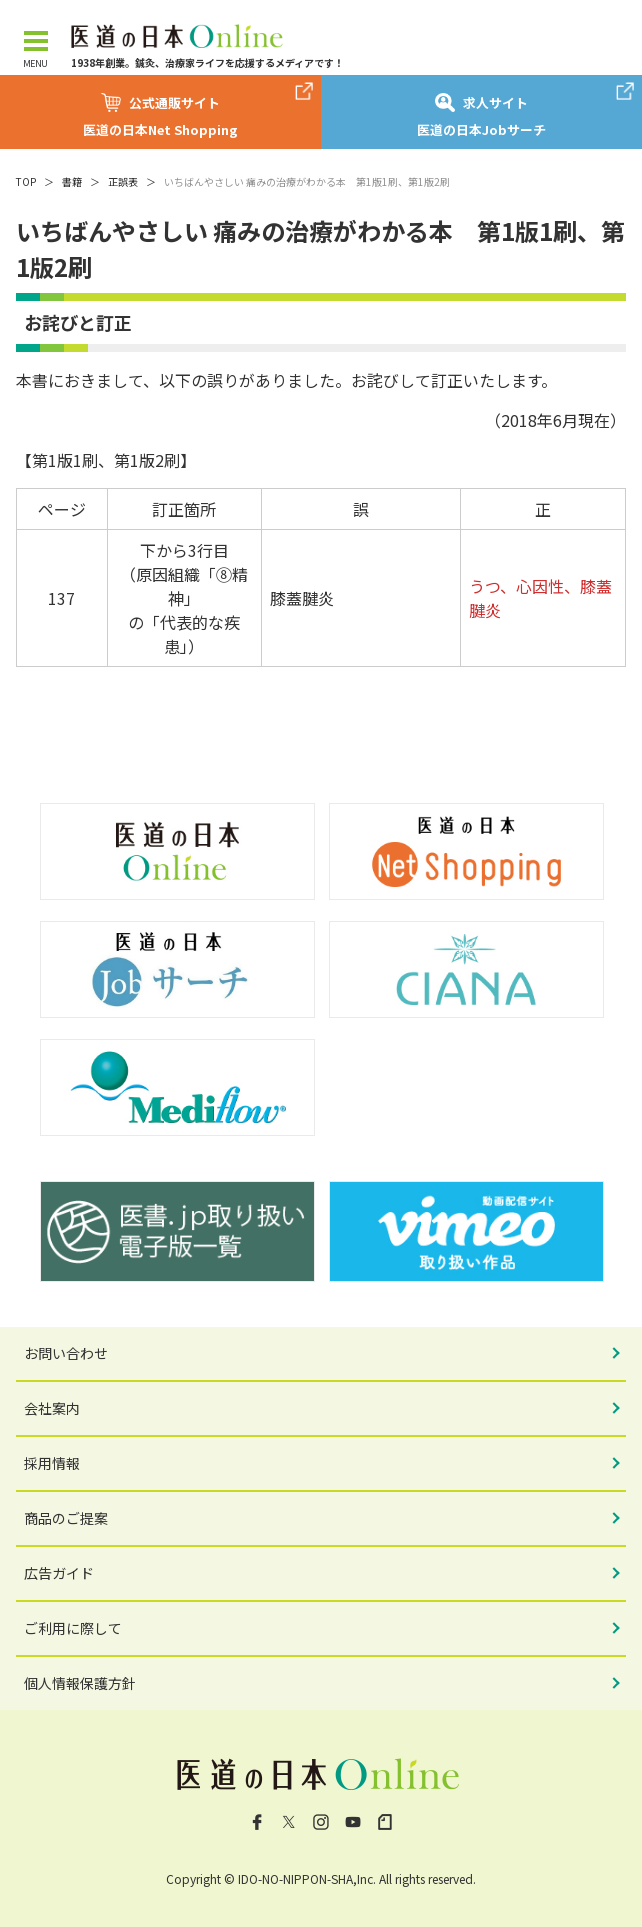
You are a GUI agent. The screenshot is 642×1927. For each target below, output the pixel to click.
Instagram (321, 1822)
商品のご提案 (66, 1518)
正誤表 (123, 181)
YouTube (353, 1822)
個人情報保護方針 (80, 1683)
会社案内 (52, 1408)
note (385, 1822)
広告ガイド (59, 1573)
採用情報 (52, 1463)
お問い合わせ (66, 1353)
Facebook (257, 1822)
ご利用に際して (73, 1628)
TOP (26, 181)
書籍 (72, 181)
